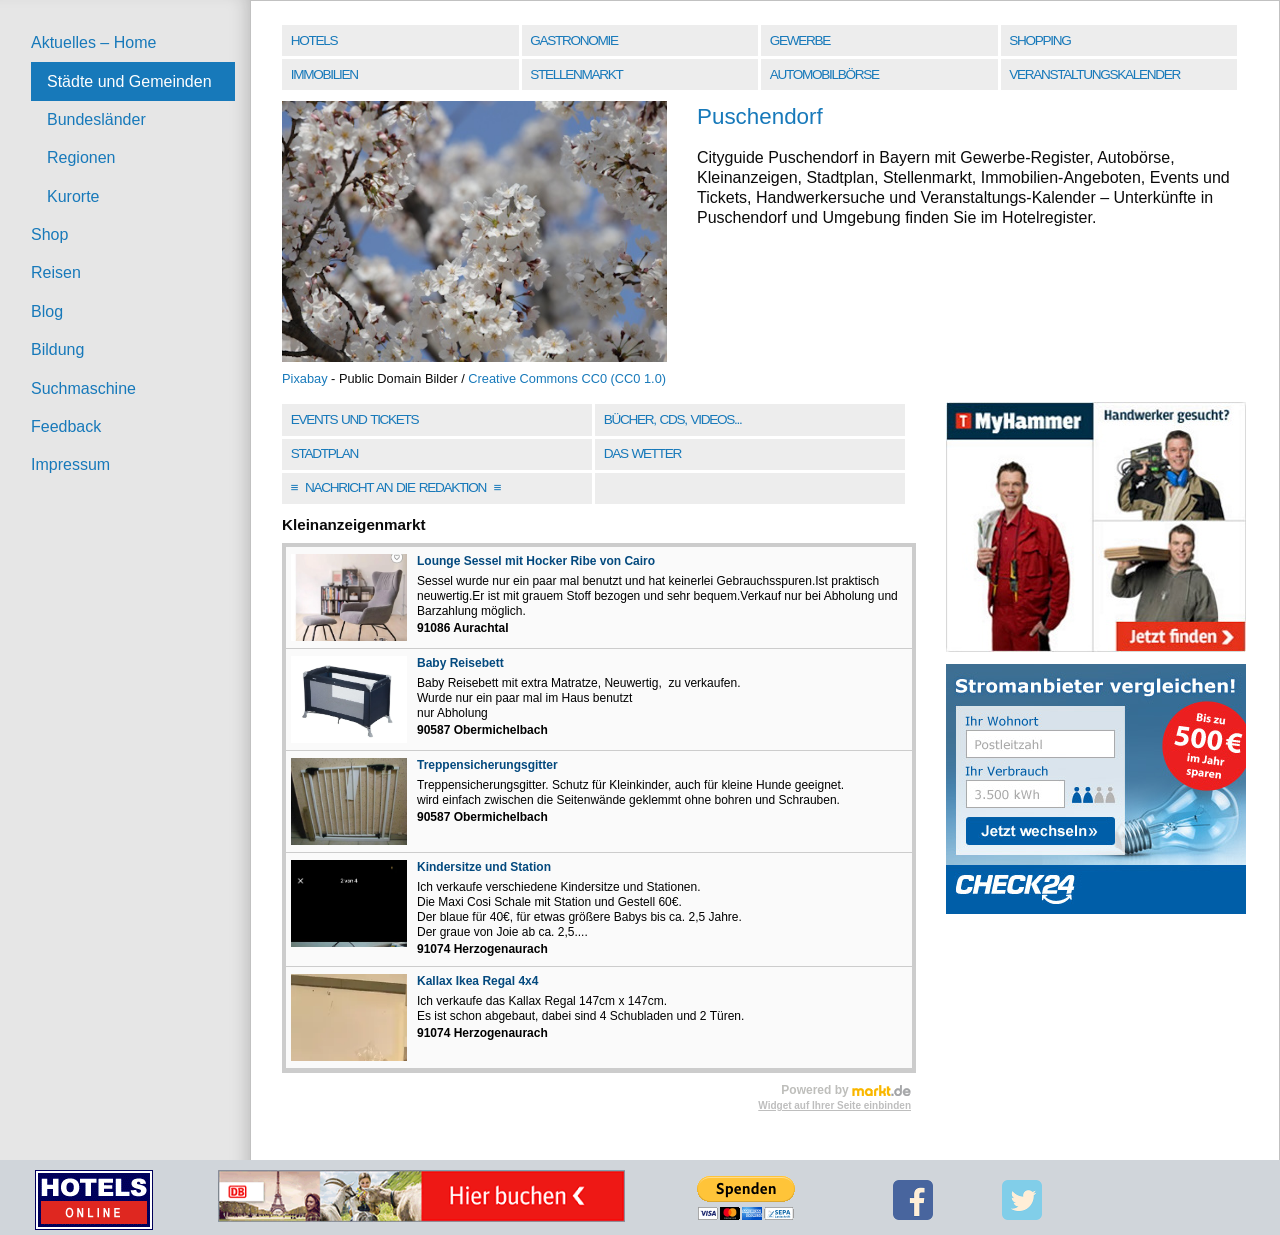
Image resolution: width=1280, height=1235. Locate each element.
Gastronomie (573, 40)
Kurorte (73, 196)
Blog (47, 311)
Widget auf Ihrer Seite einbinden (834, 1105)
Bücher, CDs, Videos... (673, 419)
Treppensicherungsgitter (487, 765)
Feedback (66, 426)
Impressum (70, 464)
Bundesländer (96, 119)
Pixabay (305, 378)
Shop (49, 234)
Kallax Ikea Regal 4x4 (477, 981)
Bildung (57, 349)
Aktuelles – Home (93, 42)
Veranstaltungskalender (1094, 74)
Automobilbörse (824, 74)
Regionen (81, 157)
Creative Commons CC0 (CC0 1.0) (567, 378)
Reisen (56, 272)
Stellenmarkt (576, 74)
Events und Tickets (355, 419)
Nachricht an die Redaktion (396, 487)
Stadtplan (324, 453)
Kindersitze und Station (484, 867)
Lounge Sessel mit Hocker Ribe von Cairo (536, 561)
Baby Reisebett (460, 663)
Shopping (1039, 40)
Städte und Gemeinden (129, 81)
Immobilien (324, 74)
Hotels (314, 40)
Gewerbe (800, 40)
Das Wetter (642, 453)
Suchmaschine (83, 388)
